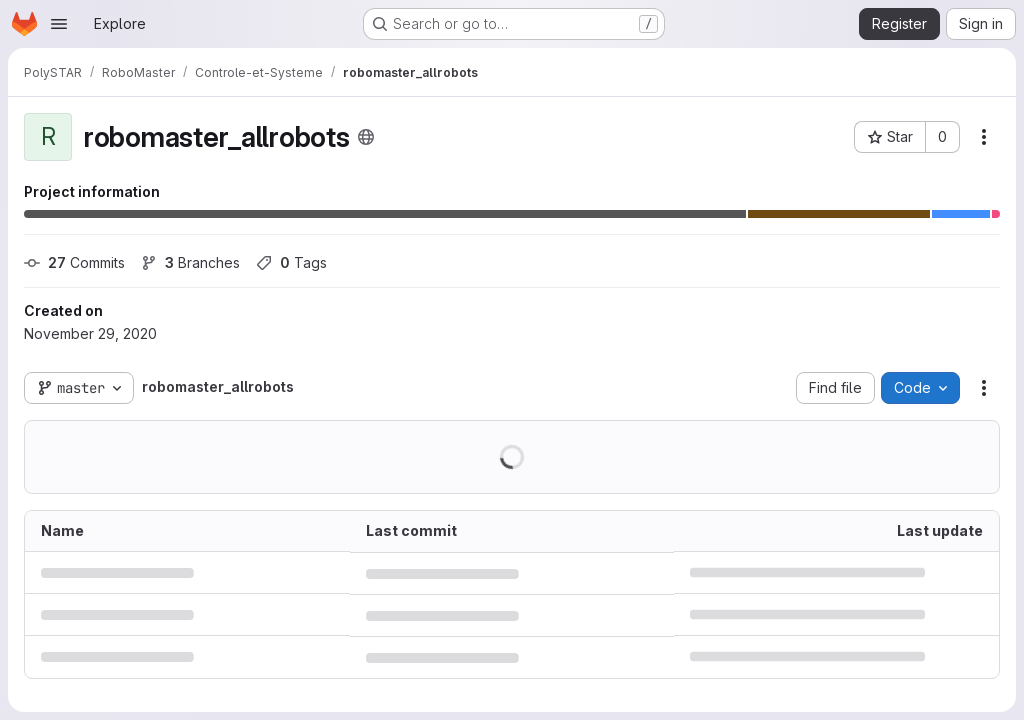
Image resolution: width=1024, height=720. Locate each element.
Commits (74, 262)
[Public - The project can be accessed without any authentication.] (366, 137)
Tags (291, 262)
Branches (190, 262)
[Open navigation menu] (59, 24)
